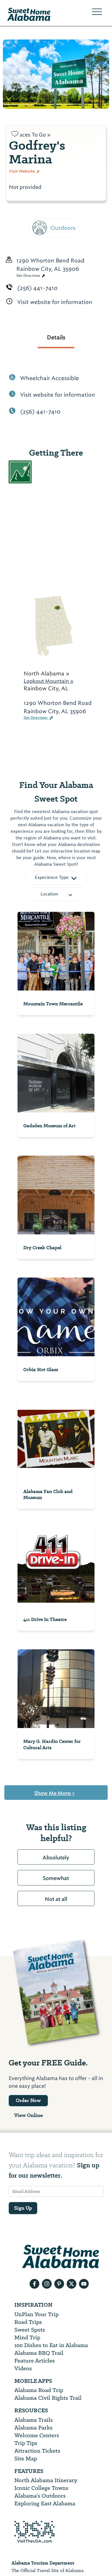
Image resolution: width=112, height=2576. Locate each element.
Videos (23, 2368)
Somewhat (56, 1878)
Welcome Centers (36, 2435)
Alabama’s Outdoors (40, 2496)
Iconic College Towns (41, 2488)
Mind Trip (27, 2337)
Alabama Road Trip (38, 2390)
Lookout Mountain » (49, 681)
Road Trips (28, 2322)
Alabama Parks (33, 2428)
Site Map (25, 2459)
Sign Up (23, 2208)
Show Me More (54, 1793)
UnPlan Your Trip (36, 2314)
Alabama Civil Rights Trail (48, 2398)
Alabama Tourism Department (42, 2563)
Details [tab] (56, 337)
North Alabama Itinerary (45, 2480)
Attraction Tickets (37, 2451)
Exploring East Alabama (44, 2503)
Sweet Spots (29, 2330)
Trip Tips (25, 2443)
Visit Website (24, 171)
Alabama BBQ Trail (38, 2353)
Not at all (56, 1899)
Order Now (28, 2100)
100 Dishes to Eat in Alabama (51, 2345)
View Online (28, 2115)
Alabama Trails (33, 2420)
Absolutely (56, 1857)
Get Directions (30, 275)
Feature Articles (34, 2361)
